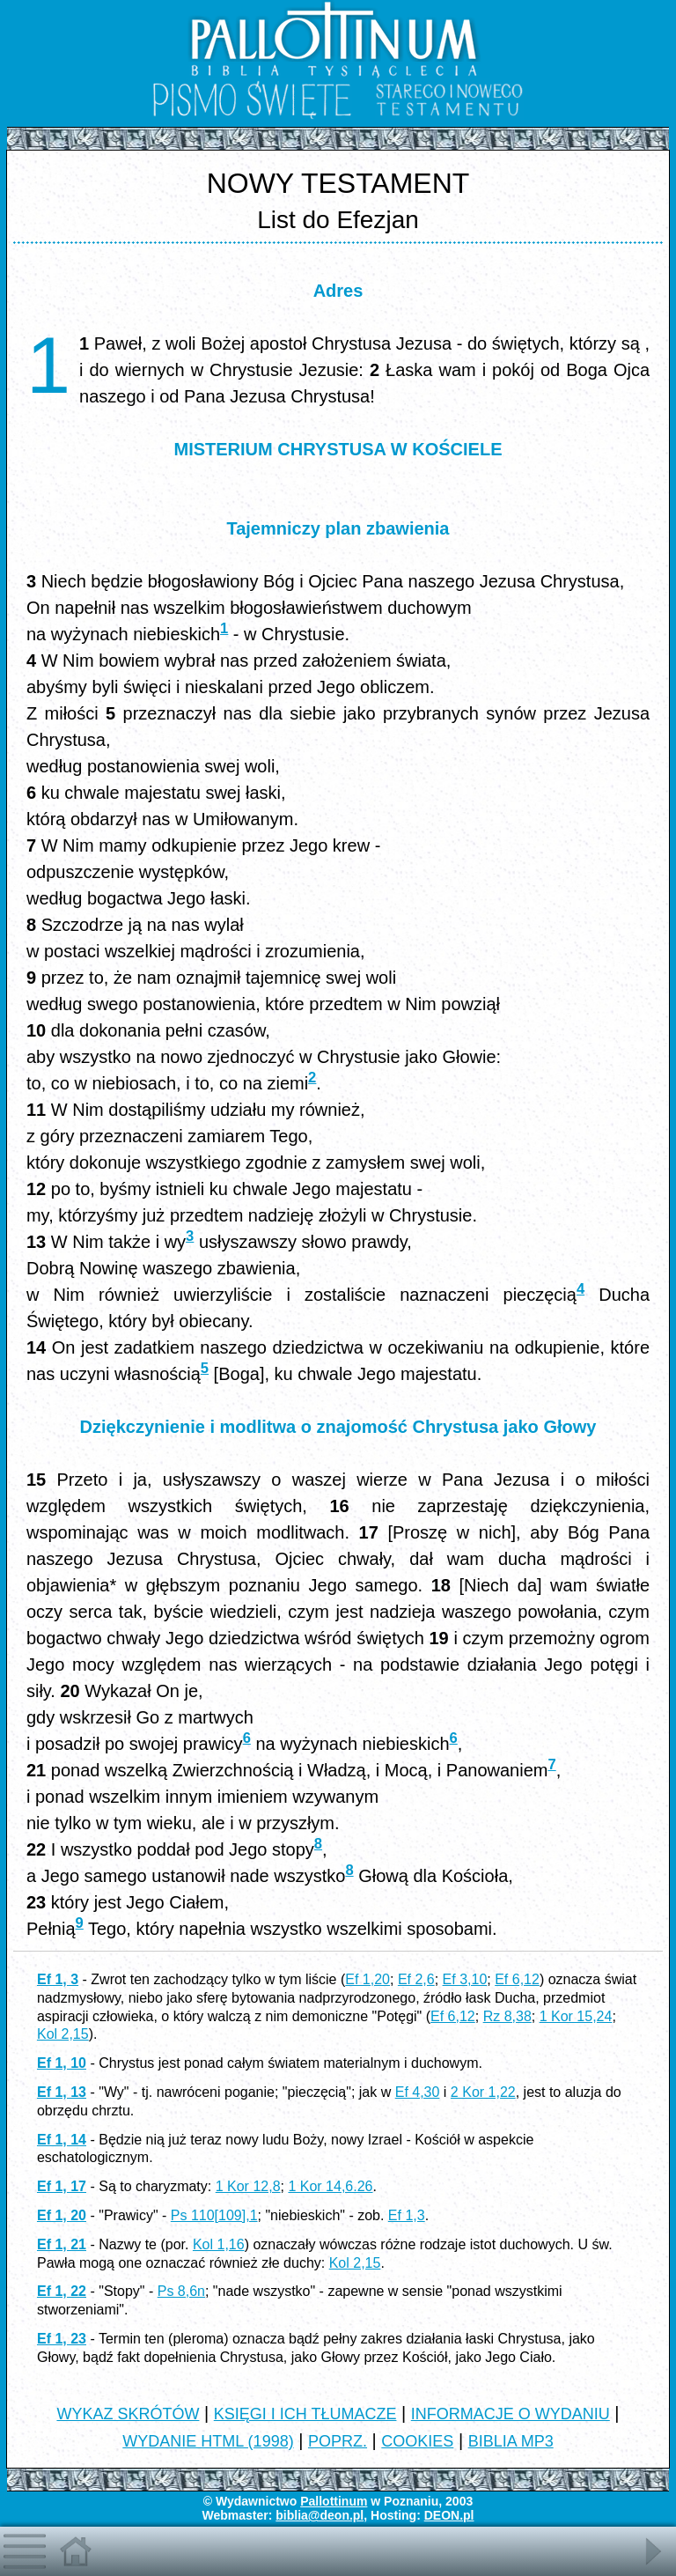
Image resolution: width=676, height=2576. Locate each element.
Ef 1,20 (367, 1979)
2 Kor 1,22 (483, 2092)
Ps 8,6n (181, 2291)
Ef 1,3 (406, 2215)
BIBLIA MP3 (511, 2441)
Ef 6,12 (517, 1979)
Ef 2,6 (416, 1979)
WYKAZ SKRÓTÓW (127, 2414)
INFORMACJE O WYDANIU (510, 2414)
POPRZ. (337, 2441)
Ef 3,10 (465, 1979)
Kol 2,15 (63, 2033)
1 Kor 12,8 (248, 2186)
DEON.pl (449, 2515)
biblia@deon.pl (320, 2515)
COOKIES (417, 2441)
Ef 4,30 (417, 2092)
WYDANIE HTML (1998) (207, 2441)
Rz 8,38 (507, 2016)
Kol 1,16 (219, 2244)
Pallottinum (333, 2501)
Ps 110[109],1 (214, 2215)
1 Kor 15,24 (576, 2016)
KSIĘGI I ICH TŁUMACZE (305, 2414)
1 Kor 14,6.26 (330, 2186)
